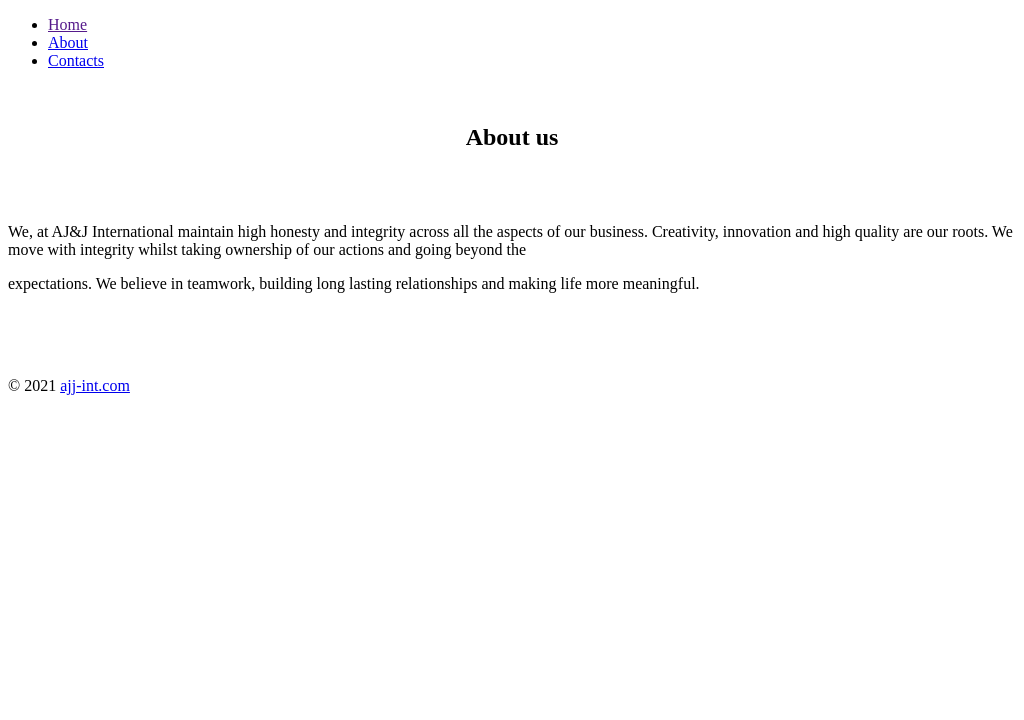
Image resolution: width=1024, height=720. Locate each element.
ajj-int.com (95, 385)
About (68, 42)
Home (67, 24)
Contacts (76, 60)
